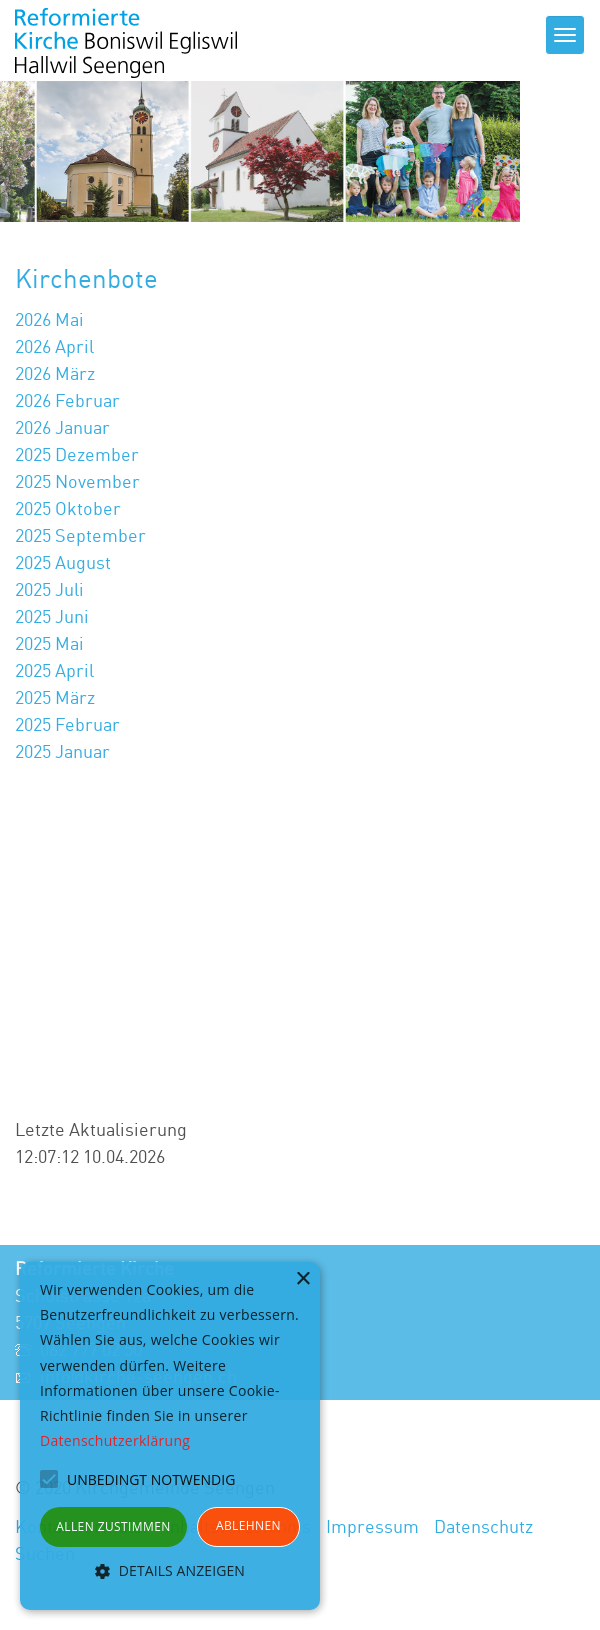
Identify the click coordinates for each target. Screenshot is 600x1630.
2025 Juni (52, 616)
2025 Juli (49, 589)
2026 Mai (49, 319)
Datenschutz (483, 1526)
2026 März (55, 373)
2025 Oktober (68, 508)
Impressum (372, 1526)
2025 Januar (62, 751)
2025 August (63, 562)
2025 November (77, 481)
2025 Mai (49, 643)
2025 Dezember (77, 454)
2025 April (54, 670)
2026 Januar (62, 427)
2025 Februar (67, 724)
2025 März (55, 697)
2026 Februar (67, 400)
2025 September (80, 535)
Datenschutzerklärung (115, 1440)
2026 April (54, 346)
